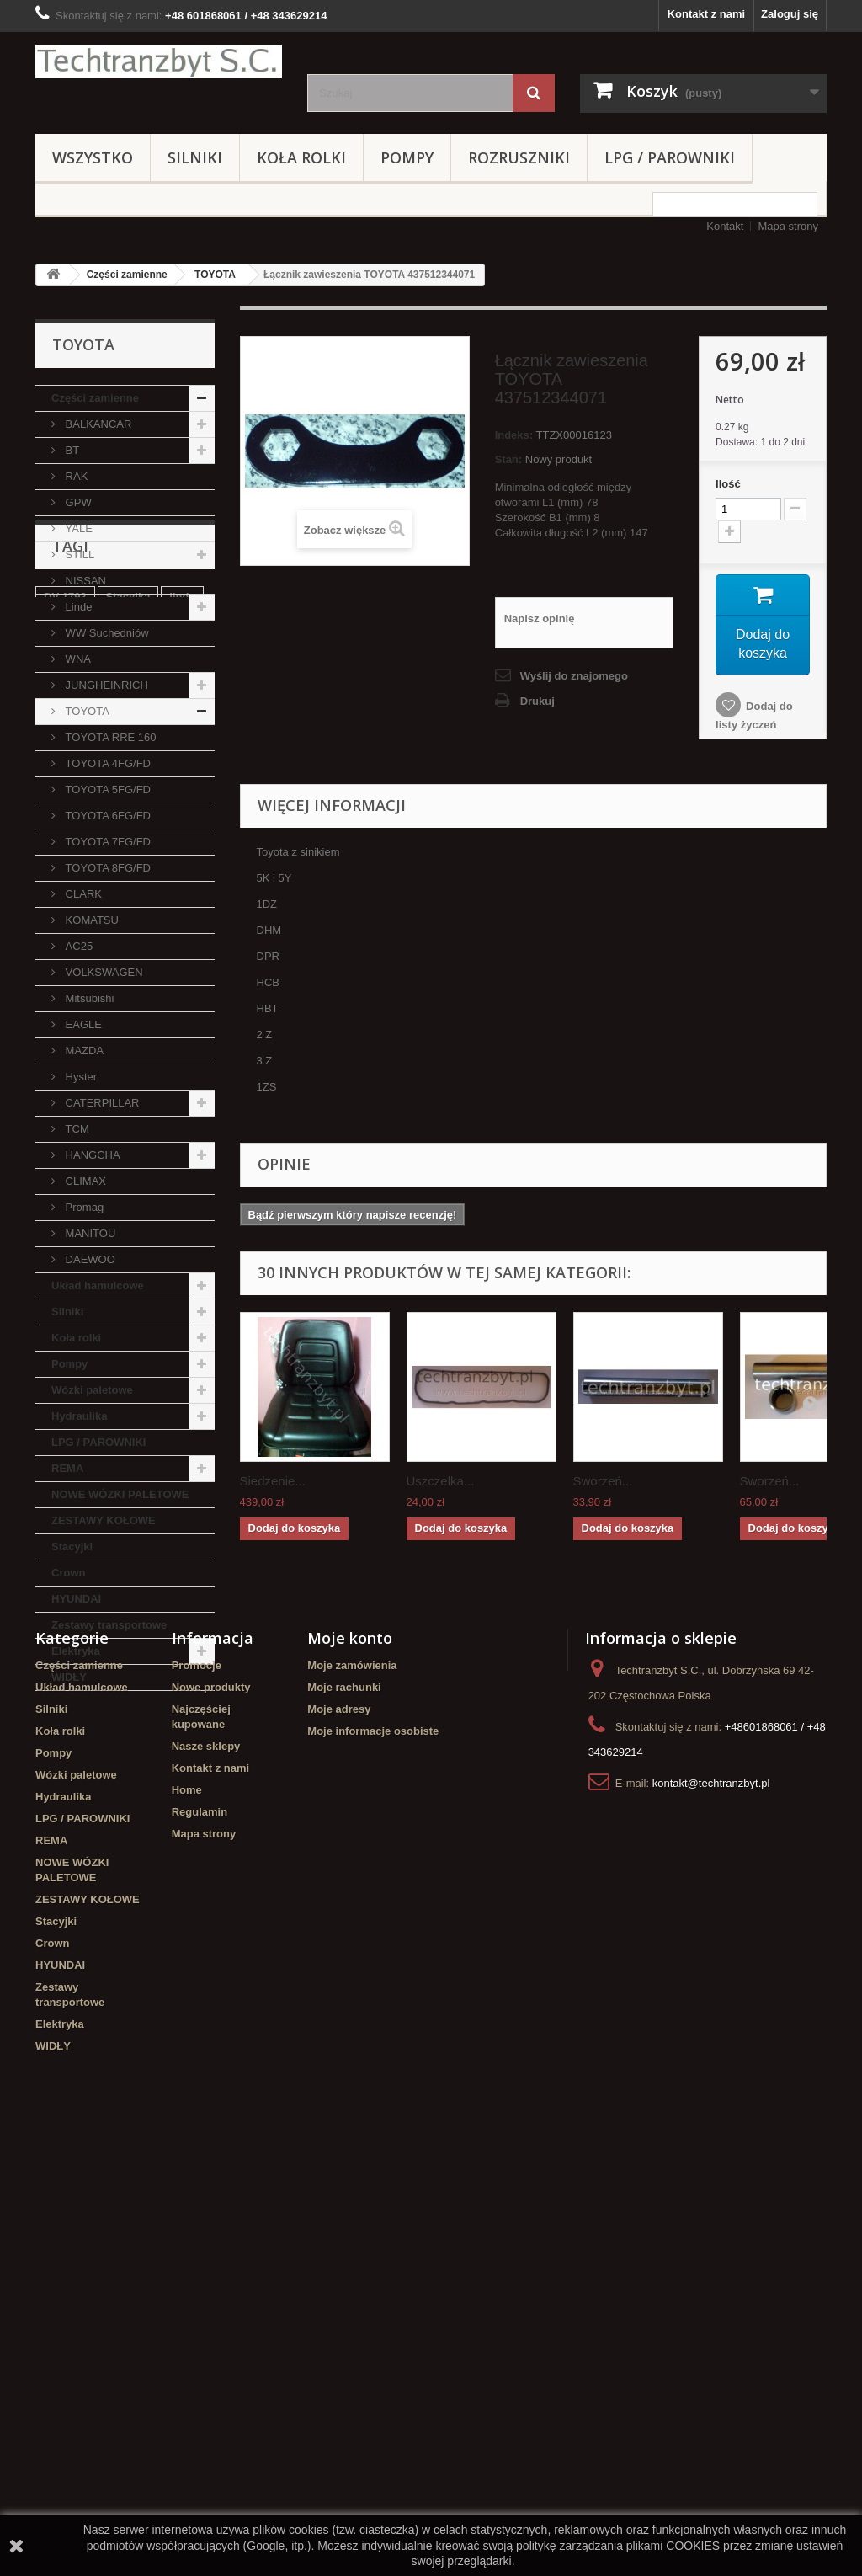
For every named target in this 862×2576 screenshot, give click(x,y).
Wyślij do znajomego (574, 675)
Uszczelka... (441, 1481)
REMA (67, 1468)
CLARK (82, 894)
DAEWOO (88, 1259)
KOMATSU (90, 920)
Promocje (196, 2089)
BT (70, 450)
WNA (76, 659)
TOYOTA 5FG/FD (106, 789)
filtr (191, 1843)
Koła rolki (301, 157)
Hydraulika (79, 1416)
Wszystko (92, 157)
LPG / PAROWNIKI (669, 157)
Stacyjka (128, 1792)
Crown (68, 1572)
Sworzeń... (603, 1481)
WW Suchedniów (105, 633)
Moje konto (349, 2061)
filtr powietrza (125, 1932)
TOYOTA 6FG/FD (106, 815)
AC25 (77, 946)
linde (181, 1792)
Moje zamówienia (351, 2089)
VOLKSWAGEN (102, 972)
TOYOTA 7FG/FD (106, 841)
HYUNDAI (76, 1598)
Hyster (79, 1076)
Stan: (509, 459)
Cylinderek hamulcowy (103, 1843)
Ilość (728, 483)
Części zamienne (127, 274)
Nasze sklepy (206, 2169)
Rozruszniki (519, 157)
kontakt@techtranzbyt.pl (711, 2206)
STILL (78, 554)
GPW (77, 502)
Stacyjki (72, 1546)
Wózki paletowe (92, 1390)
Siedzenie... (273, 1481)
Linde (77, 606)
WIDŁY (69, 1677)
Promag (83, 1207)
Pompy (407, 157)
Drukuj (537, 701)
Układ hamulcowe (97, 1285)
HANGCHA (91, 1155)
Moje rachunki (343, 2110)
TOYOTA (215, 274)
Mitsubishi (88, 998)
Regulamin (199, 2235)
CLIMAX (84, 1181)
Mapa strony (788, 226)
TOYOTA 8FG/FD (106, 867)
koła (55, 1817)
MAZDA (83, 1050)
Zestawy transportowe (109, 1625)
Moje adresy (338, 2132)
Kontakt (724, 226)
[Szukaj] (534, 93)
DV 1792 (65, 1792)
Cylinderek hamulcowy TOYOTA (103, 1900)
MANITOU (88, 1233)
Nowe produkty (211, 2110)
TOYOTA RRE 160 (109, 737)
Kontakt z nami (706, 14)
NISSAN (84, 580)
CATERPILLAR (101, 1102)
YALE (77, 528)
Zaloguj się (789, 14)
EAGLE (82, 1024)
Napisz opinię (539, 618)
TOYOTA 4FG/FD (106, 763)
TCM (75, 1129)
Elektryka (75, 1651)
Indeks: (514, 435)
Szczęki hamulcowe (95, 1868)
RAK (75, 476)
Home (187, 2213)
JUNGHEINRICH (105, 685)
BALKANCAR (96, 424)
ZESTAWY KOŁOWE (103, 1520)
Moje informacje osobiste (373, 2154)
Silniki (195, 157)
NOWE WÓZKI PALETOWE (120, 1494)
